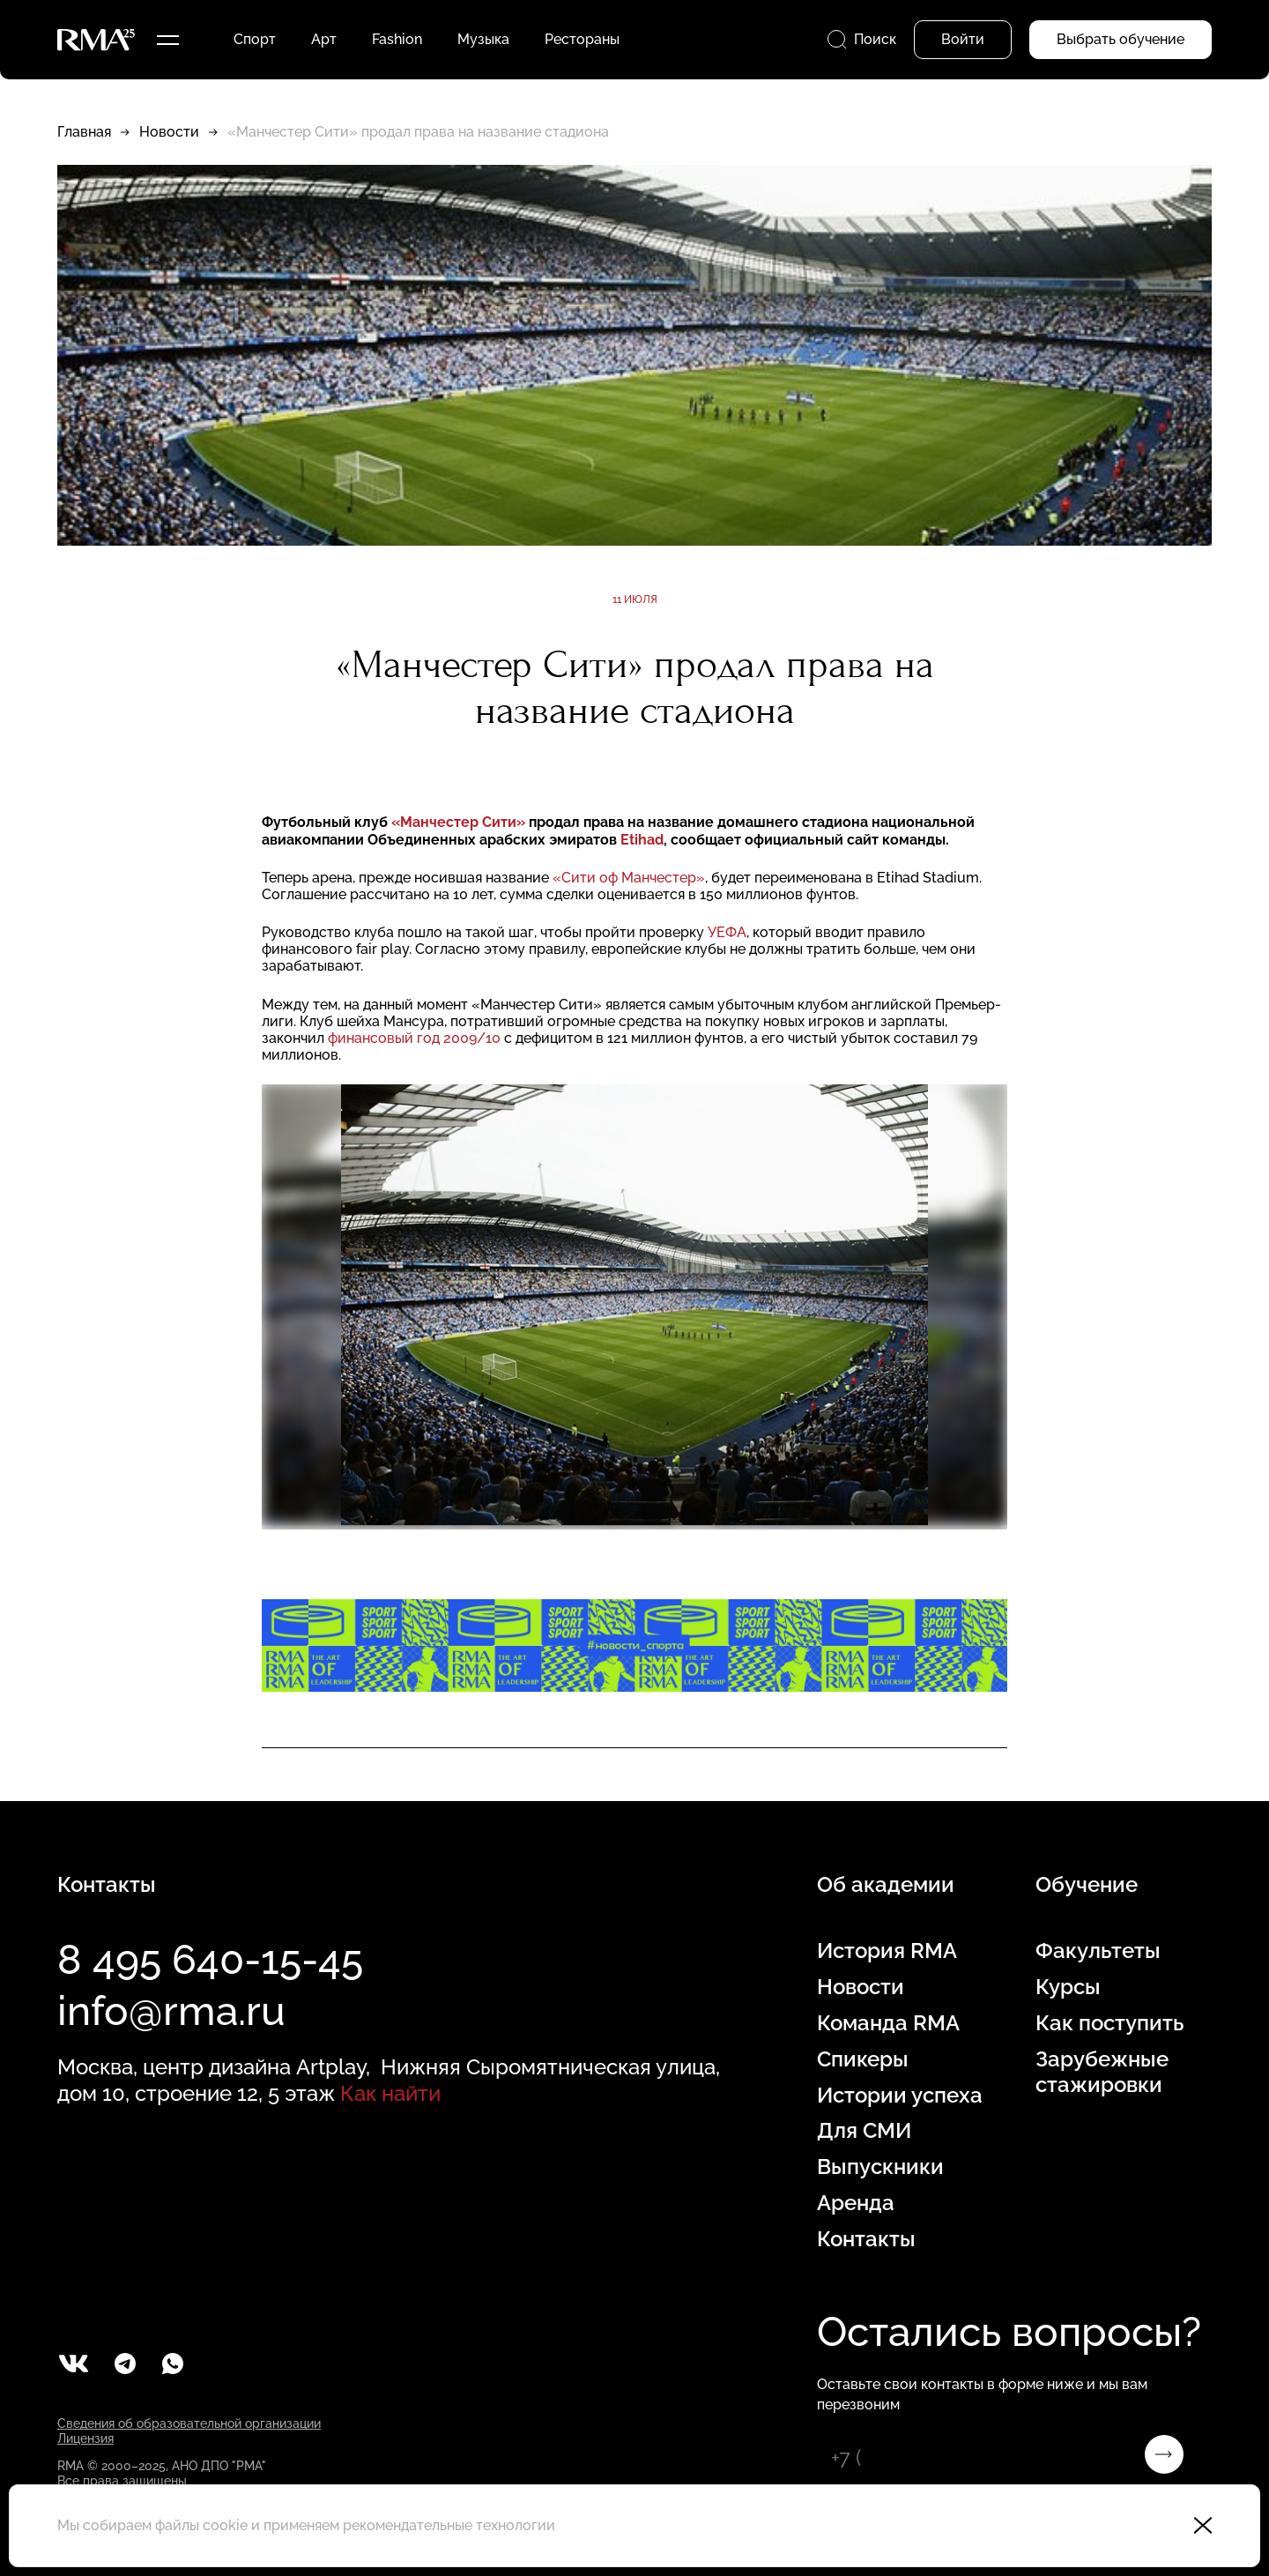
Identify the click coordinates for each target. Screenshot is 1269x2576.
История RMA (887, 1951)
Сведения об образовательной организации (189, 2423)
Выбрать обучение (1120, 39)
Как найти (390, 2093)
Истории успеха (900, 2095)
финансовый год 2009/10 (414, 1038)
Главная (84, 131)
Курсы (1068, 1987)
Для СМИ (864, 2130)
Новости (169, 131)
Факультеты (1098, 1951)
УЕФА (727, 932)
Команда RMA (888, 2023)
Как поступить (1109, 2023)
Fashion (397, 39)
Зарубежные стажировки (1102, 2072)
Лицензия (85, 2438)
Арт (324, 39)
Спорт (255, 39)
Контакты (866, 2239)
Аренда (855, 2203)
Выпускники (880, 2167)
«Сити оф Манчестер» (629, 877)
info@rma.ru (171, 2011)
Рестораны (582, 39)
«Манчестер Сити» (458, 822)
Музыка (483, 39)
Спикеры (863, 2059)
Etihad (642, 839)
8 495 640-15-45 (210, 1960)
